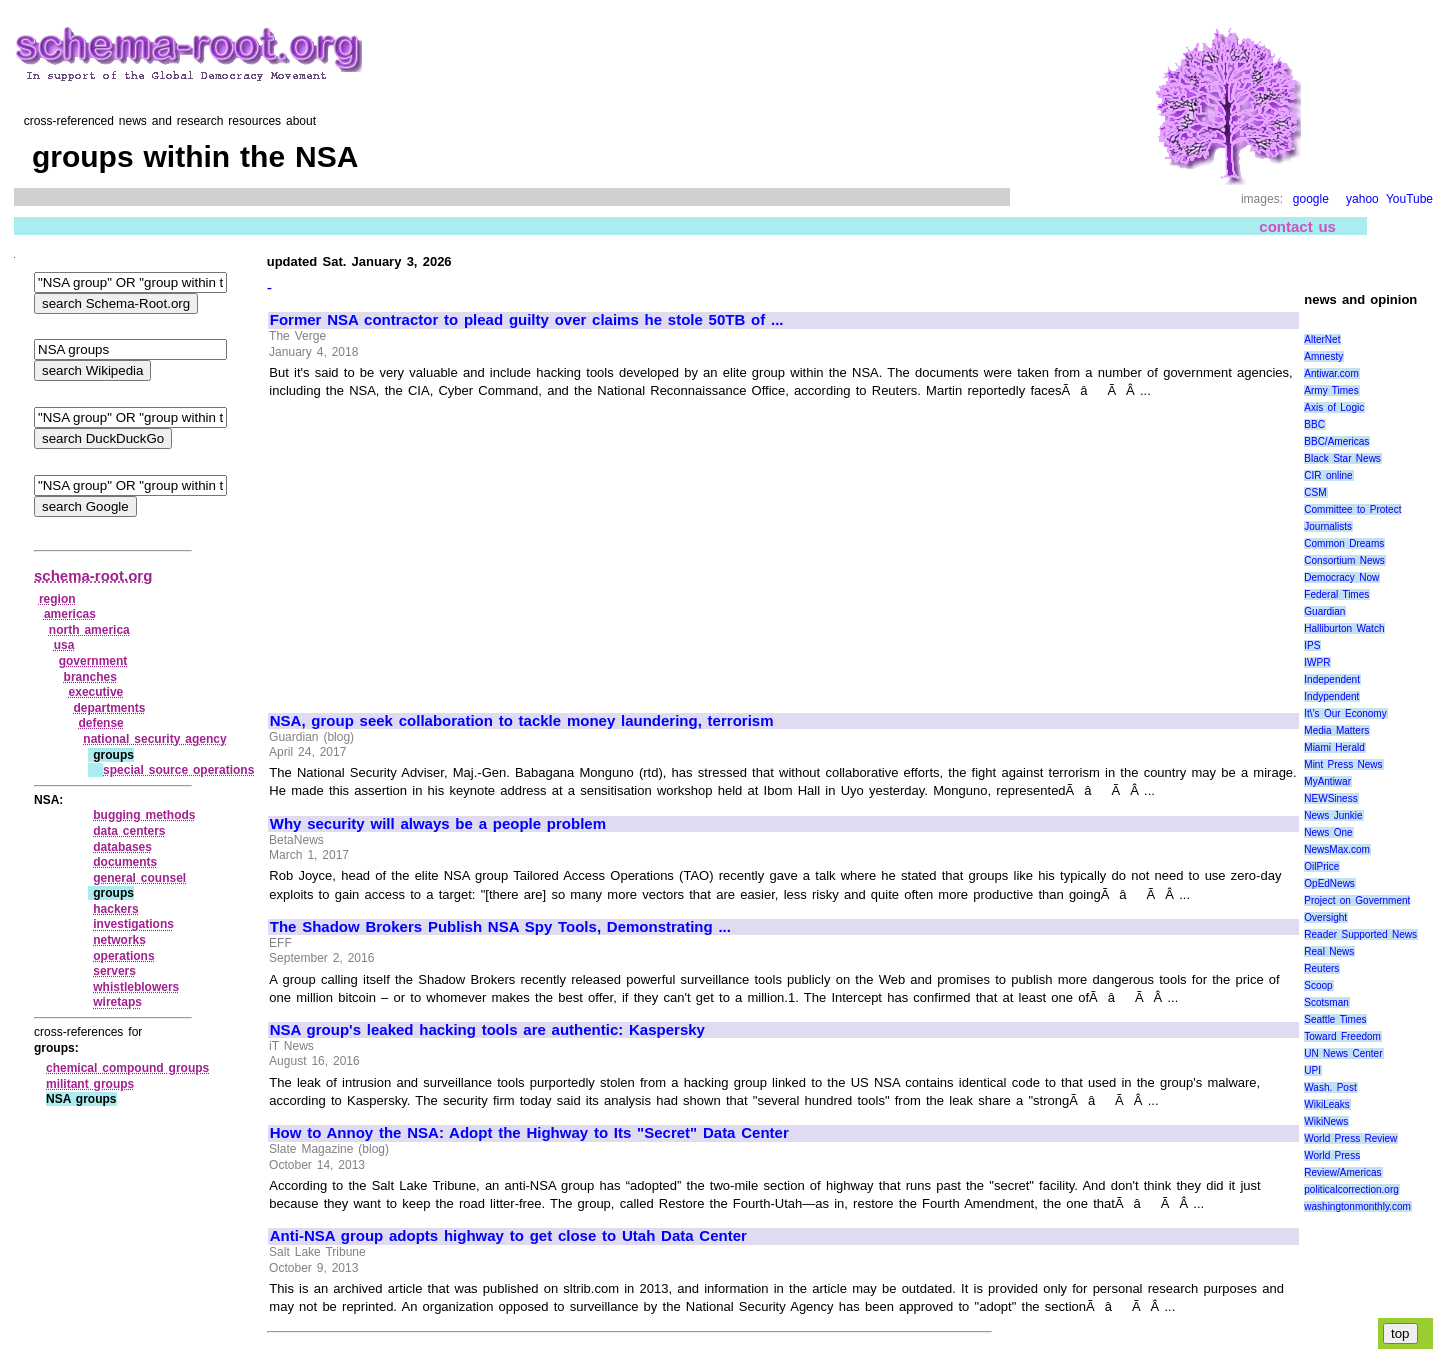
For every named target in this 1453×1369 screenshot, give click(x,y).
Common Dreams (1344, 543)
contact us (1297, 226)
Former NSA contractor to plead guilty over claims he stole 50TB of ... (527, 320)
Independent (1332, 679)
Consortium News (1344, 560)
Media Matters (1336, 730)
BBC (1314, 424)
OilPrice (1321, 866)
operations (123, 956)
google (1311, 199)
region (57, 599)
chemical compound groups (127, 1068)
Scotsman (1326, 1002)
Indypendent (1331, 696)
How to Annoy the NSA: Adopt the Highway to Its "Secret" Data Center (529, 1133)
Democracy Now (1341, 577)
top (1400, 1333)
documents (125, 862)
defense (100, 723)
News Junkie (1333, 815)
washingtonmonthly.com (1357, 1206)
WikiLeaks (1327, 1104)
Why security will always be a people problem (438, 824)
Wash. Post (1330, 1087)
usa (64, 645)
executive (96, 692)
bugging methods (144, 815)
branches (90, 677)
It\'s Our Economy (1345, 713)
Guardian (1324, 611)
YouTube (1409, 199)
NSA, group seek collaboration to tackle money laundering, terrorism (522, 721)
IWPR (1317, 662)
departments (109, 708)
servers (114, 971)
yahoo (1362, 199)
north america (89, 630)
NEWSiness (1330, 798)
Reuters (1321, 968)
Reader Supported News (1360, 934)
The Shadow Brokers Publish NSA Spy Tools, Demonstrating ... (500, 927)
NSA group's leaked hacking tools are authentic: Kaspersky (487, 1030)
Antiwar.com (1331, 373)
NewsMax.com (1337, 849)
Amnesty (1323, 356)
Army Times (1331, 390)
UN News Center (1343, 1053)
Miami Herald (1334, 747)
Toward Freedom (1342, 1036)
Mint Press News (1343, 764)
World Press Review (1350, 1138)
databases (122, 847)
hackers (115, 909)
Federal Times (1336, 594)
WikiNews (1326, 1121)
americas (70, 614)
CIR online (1328, 475)
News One (1328, 832)
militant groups (90, 1084)
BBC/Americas (1336, 441)
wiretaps (117, 1002)
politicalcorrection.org (1351, 1189)
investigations (133, 924)
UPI (1312, 1070)
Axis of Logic (1334, 407)
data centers (129, 831)
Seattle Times (1335, 1019)
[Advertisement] (438, 547)
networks (119, 940)
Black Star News (1342, 458)
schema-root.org (93, 575)
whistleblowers (136, 987)
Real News (1329, 951)
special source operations (178, 770)
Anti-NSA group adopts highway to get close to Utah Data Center (508, 1236)
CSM (1315, 492)
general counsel (139, 878)
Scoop (1318, 985)
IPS (1312, 645)
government (93, 661)
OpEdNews (1329, 883)
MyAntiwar (1327, 781)
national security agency (154, 739)
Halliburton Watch (1344, 628)
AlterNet (1322, 339)
